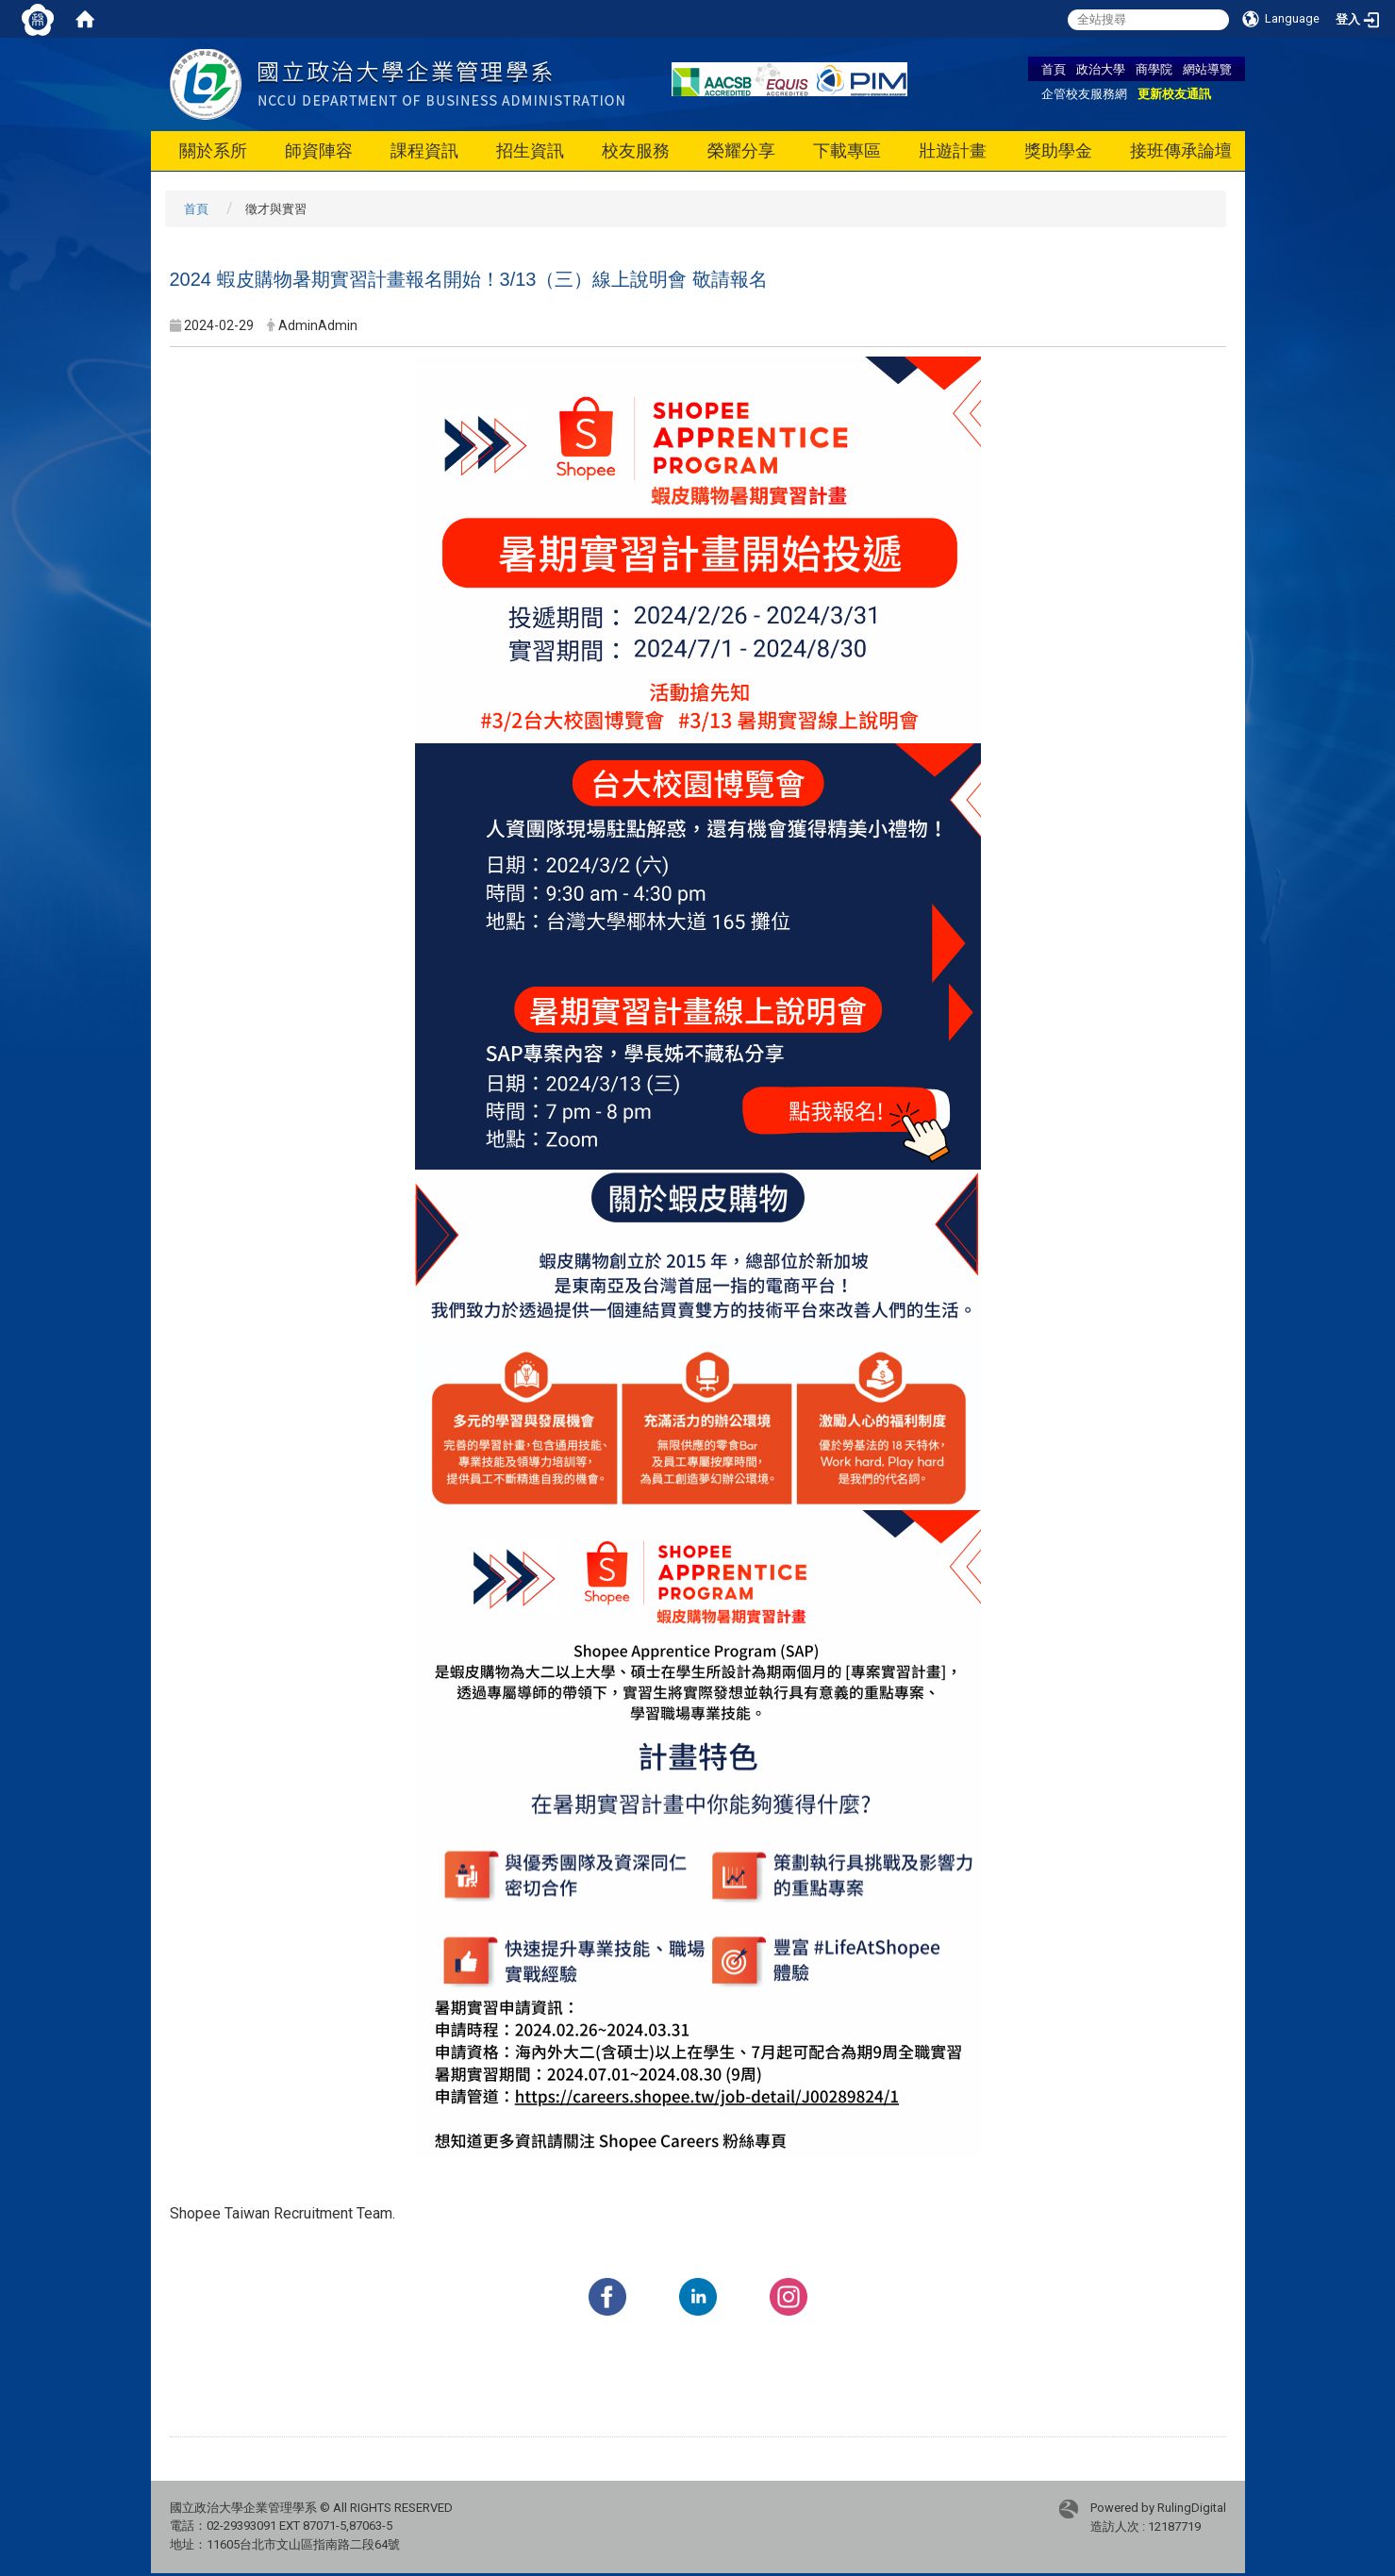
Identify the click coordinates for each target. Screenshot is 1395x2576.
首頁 (1053, 68)
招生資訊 (530, 150)
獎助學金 (1058, 150)
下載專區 (847, 150)
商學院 (1154, 68)
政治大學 (1100, 68)
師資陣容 (319, 150)
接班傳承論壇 (1181, 150)
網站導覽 (1207, 68)
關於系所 (213, 150)
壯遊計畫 (953, 150)
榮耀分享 (741, 150)
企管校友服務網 (1084, 93)
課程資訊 (424, 150)
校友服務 (636, 150)
